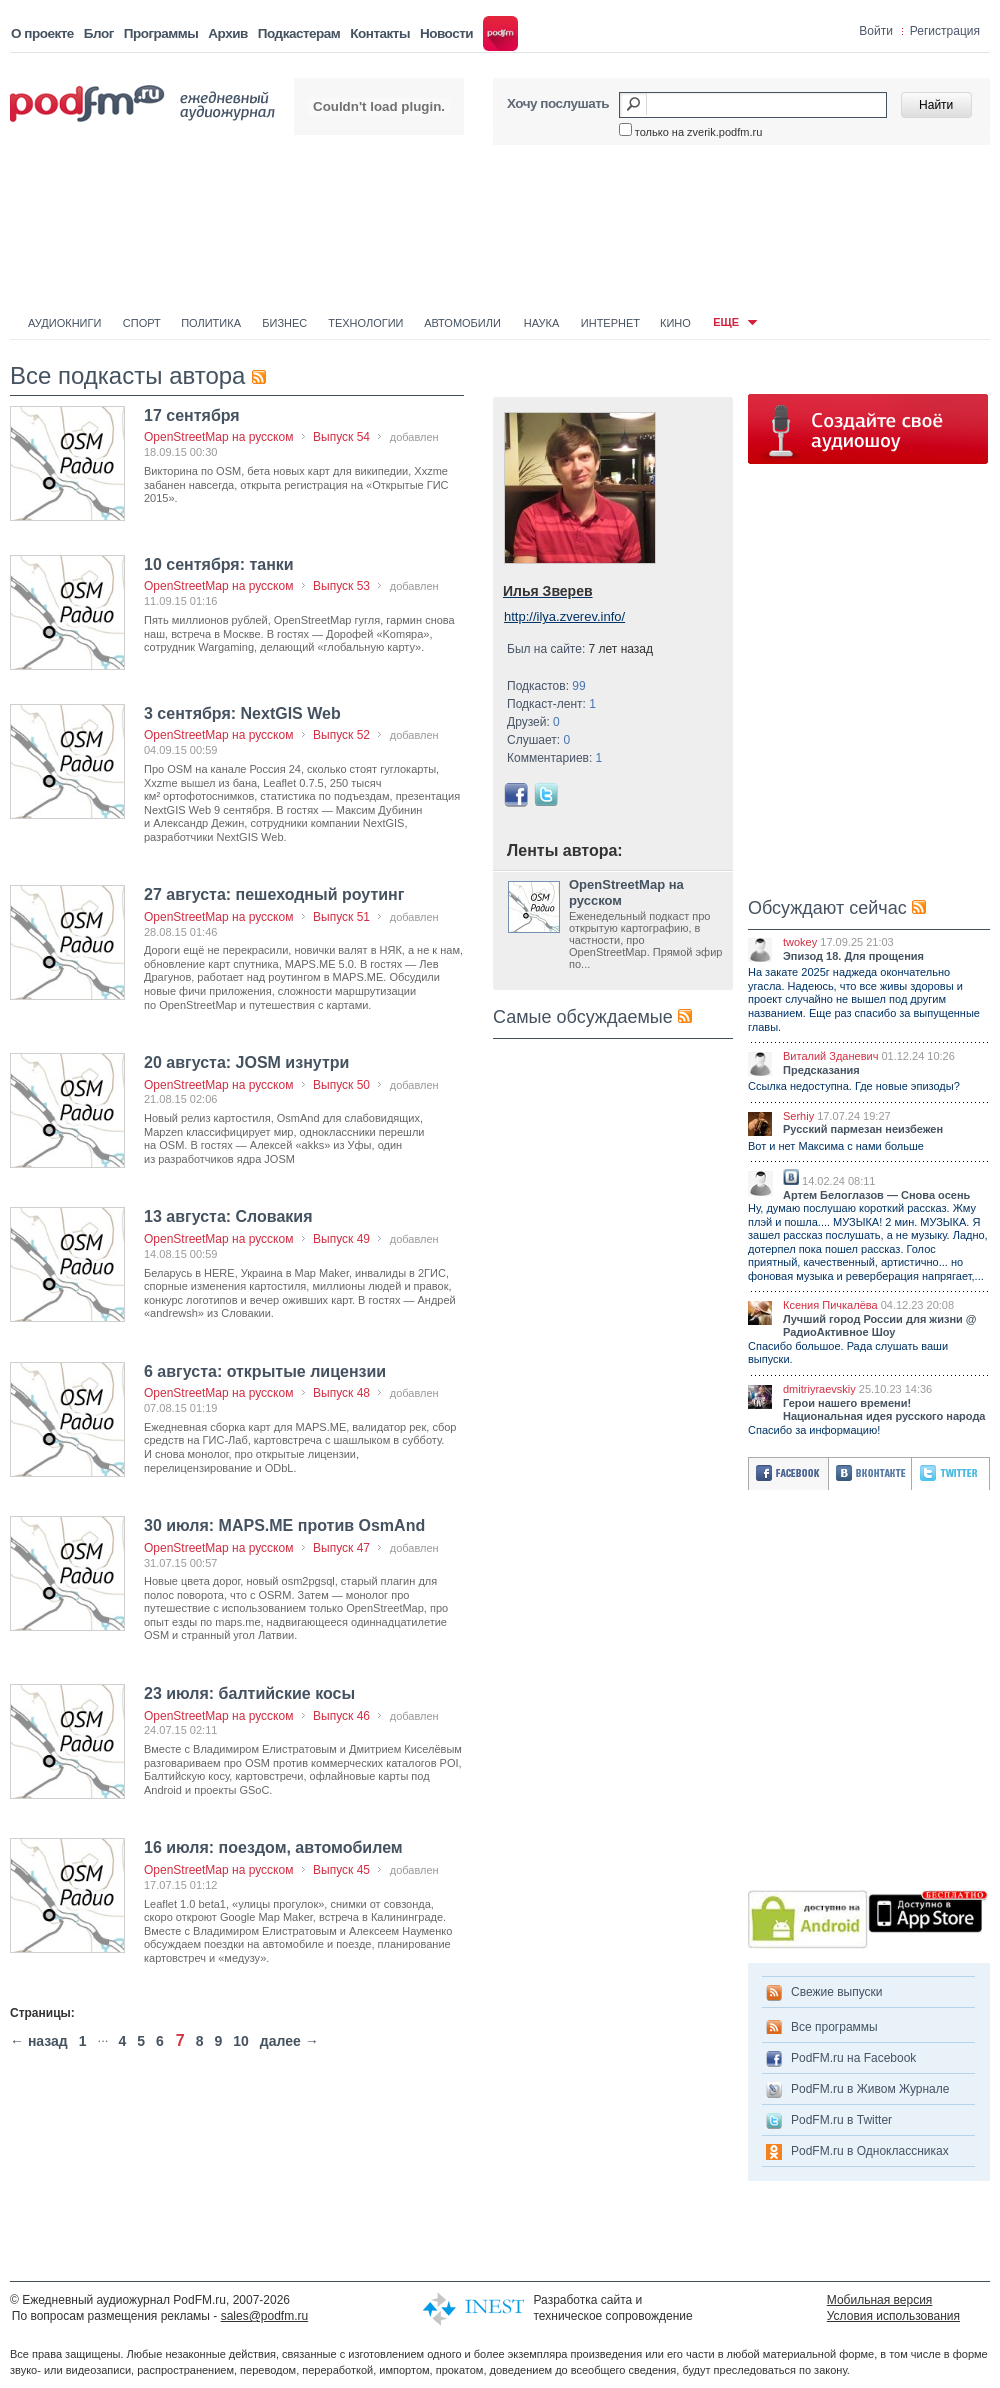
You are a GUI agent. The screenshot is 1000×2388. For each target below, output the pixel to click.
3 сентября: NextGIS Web (242, 713)
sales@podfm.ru (265, 2316)
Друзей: (533, 722)
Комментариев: (554, 758)
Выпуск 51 (341, 917)
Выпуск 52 (341, 735)
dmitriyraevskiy (819, 1389)
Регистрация (945, 31)
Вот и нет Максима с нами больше (836, 1146)
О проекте (42, 33)
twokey (800, 942)
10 (241, 2041)
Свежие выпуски (837, 1992)
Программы (161, 33)
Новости (446, 33)
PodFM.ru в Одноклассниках (870, 2151)
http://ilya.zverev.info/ (564, 616)
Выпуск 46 (341, 1716)
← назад (39, 2041)
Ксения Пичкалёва (830, 1305)
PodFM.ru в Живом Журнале (870, 2089)
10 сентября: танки (219, 564)
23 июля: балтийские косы (249, 1693)
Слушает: (538, 740)
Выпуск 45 (341, 1870)
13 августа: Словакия (228, 1216)
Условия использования (893, 2316)
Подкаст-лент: (551, 704)
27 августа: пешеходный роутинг (274, 894)
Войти (876, 31)
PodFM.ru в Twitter (841, 2120)
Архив (227, 33)
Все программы (834, 2027)
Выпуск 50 (341, 1085)
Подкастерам (299, 33)
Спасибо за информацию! (814, 1430)
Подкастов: (546, 686)
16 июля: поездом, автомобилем (273, 1847)
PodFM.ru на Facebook (853, 2058)
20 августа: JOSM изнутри (246, 1062)
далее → (289, 2041)
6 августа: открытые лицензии (265, 1371)
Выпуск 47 (341, 1548)
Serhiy (798, 1116)
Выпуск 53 (341, 586)
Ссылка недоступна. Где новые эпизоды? (854, 1086)
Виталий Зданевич (830, 1056)
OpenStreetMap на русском (218, 437)
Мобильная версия (880, 2300)
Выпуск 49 (341, 1239)
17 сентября (192, 415)
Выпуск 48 (341, 1393)
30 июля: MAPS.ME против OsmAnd (284, 1525)
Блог (99, 33)
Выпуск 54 (341, 437)
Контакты (380, 33)
